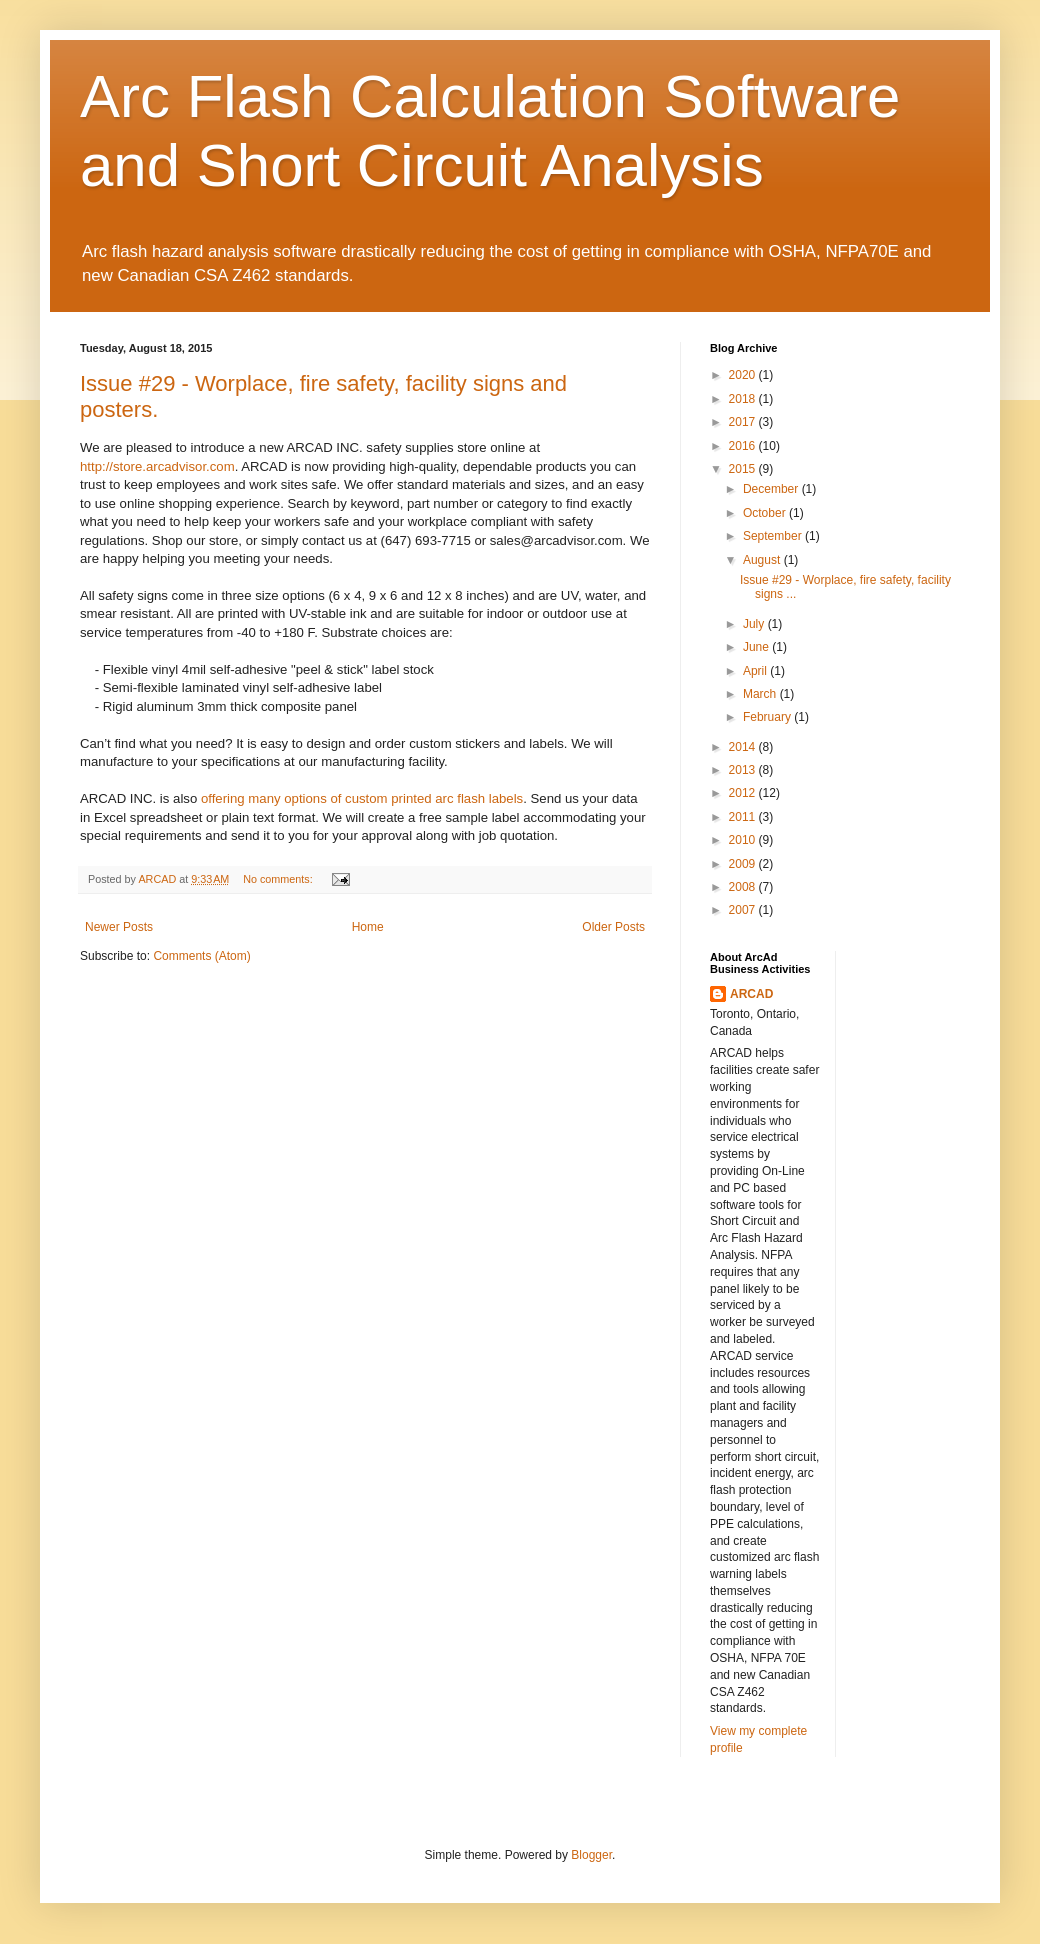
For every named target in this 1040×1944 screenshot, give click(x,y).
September (774, 536)
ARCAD (751, 994)
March (761, 694)
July (755, 624)
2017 (744, 422)
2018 (744, 399)
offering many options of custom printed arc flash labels (362, 798)
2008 (744, 887)
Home (368, 927)
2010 (744, 840)
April (756, 671)
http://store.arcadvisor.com (157, 466)
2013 (744, 770)
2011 (744, 817)
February (768, 717)
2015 (744, 469)
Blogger (591, 1855)
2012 (744, 793)
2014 (744, 747)
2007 (744, 910)
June (757, 647)
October (766, 513)
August (763, 560)
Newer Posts (119, 927)
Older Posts (613, 927)
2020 (744, 375)
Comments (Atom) (201, 956)
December (772, 489)
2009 (744, 864)
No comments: (279, 879)
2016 (744, 446)
